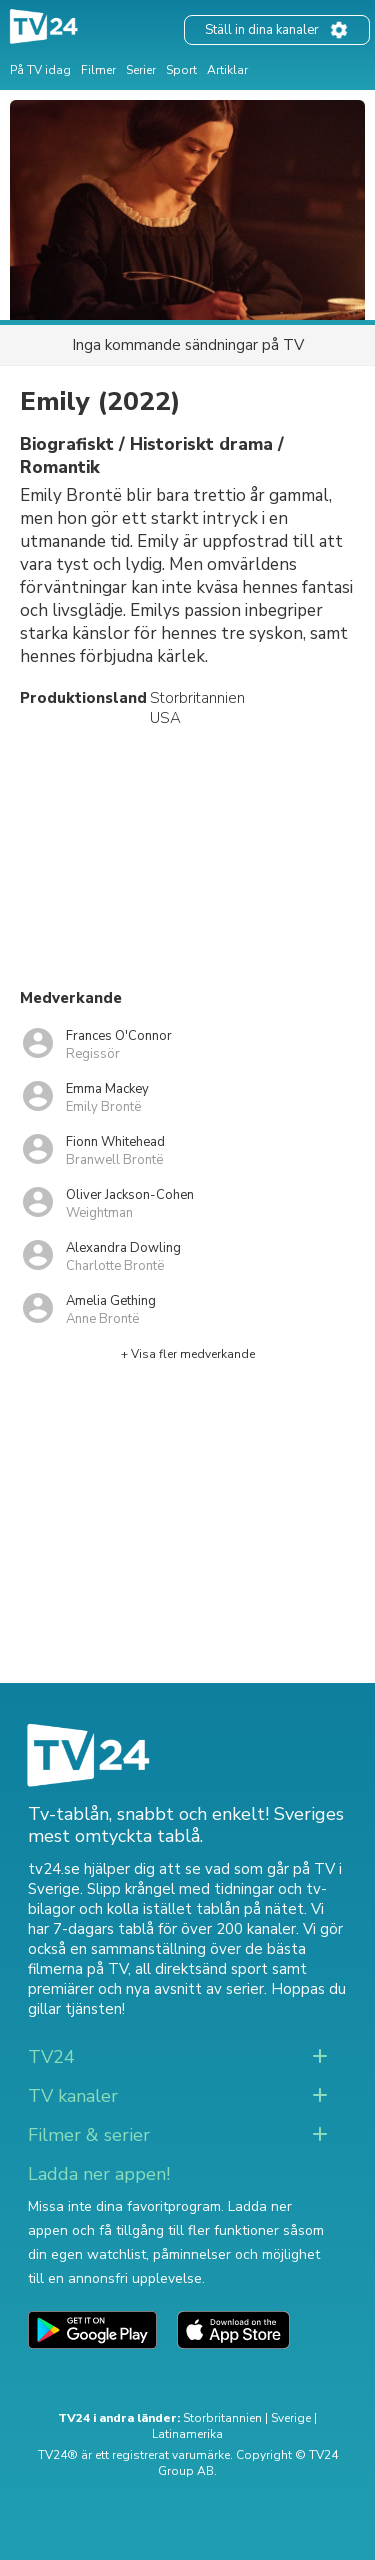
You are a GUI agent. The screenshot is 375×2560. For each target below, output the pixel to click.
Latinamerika (187, 2434)
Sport (181, 70)
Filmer (98, 70)
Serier (141, 70)
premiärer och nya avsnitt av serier (146, 1989)
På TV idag (40, 70)
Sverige (291, 2418)
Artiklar (227, 70)
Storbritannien (222, 2418)
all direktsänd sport (201, 1969)
